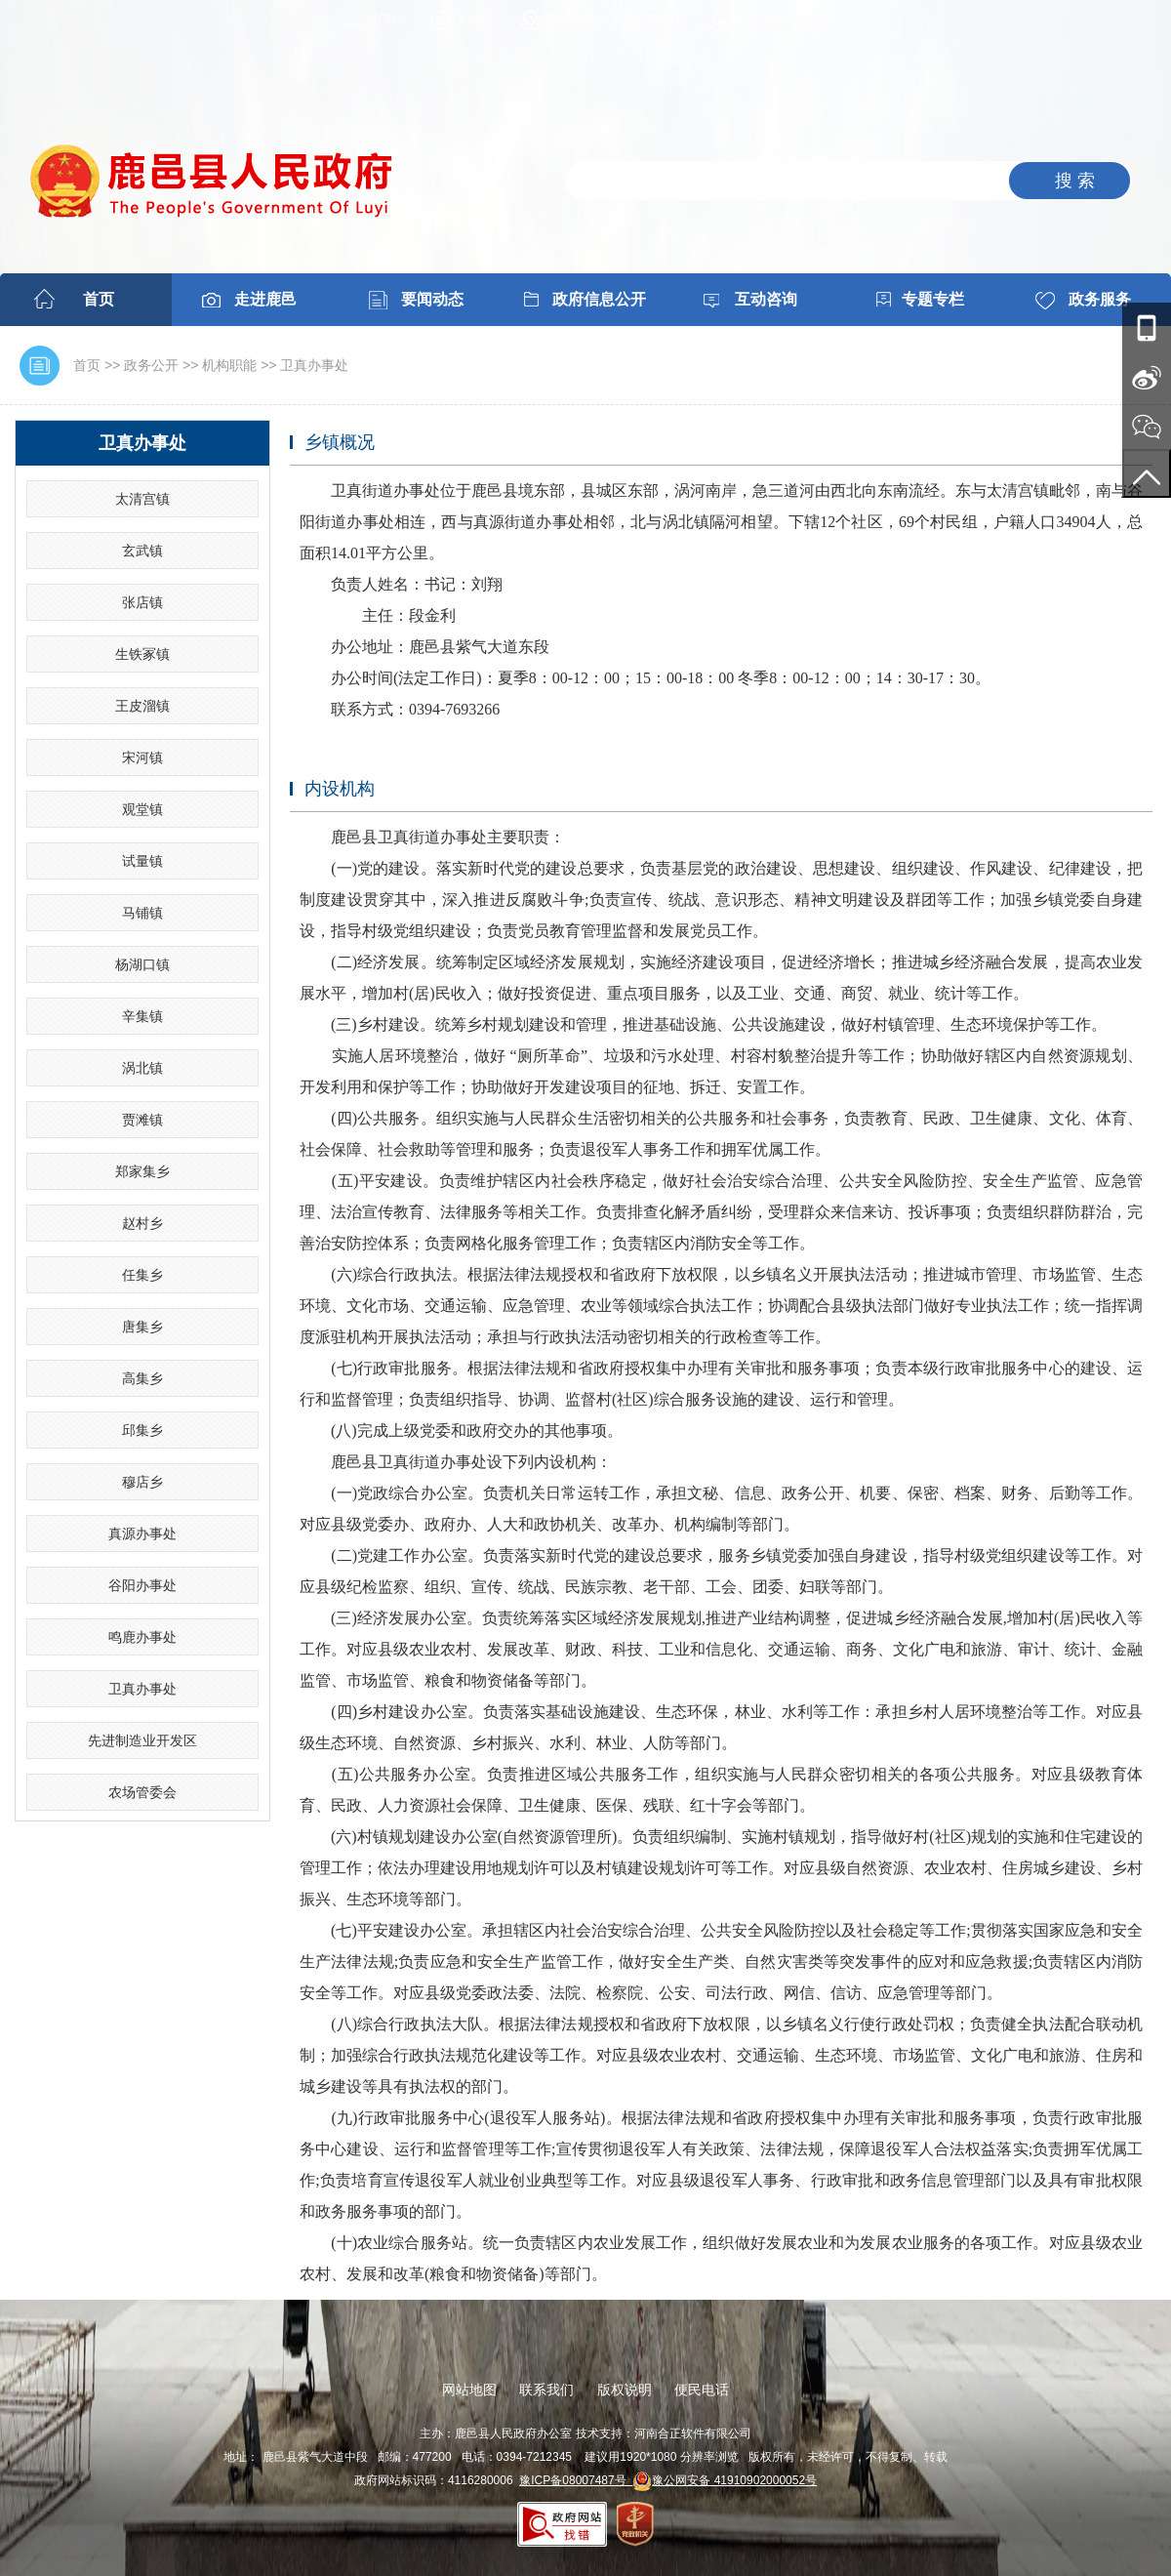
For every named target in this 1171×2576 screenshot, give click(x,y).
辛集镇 (142, 1016)
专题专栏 (933, 299)
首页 (98, 299)
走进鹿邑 (265, 299)
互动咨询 (766, 299)
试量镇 (142, 861)
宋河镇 (142, 757)
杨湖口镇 (142, 964)
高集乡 (142, 1378)
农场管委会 (142, 1792)
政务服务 (1100, 299)
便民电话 (701, 2389)
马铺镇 (142, 912)
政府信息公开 (599, 299)
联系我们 (546, 2389)
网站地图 (568, 19)
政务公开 (151, 365)
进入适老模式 (771, 19)
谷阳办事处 (142, 1585)
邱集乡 (142, 1430)
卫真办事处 (314, 365)
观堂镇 (142, 809)
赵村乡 (142, 1223)
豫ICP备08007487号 (575, 2480)
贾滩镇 (142, 1119)
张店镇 (142, 602)
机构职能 (229, 365)
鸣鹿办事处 (142, 1637)
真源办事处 (142, 1533)
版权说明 (624, 2389)
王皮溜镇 (142, 706)
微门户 (384, 19)
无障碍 (663, 19)
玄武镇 (142, 550)
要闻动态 (432, 299)
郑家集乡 (142, 1171)
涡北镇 (142, 1068)
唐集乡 (142, 1326)
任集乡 (142, 1275)
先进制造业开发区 (142, 1740)
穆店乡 (142, 1482)
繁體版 (474, 19)
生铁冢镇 (142, 654)
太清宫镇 (142, 499)
